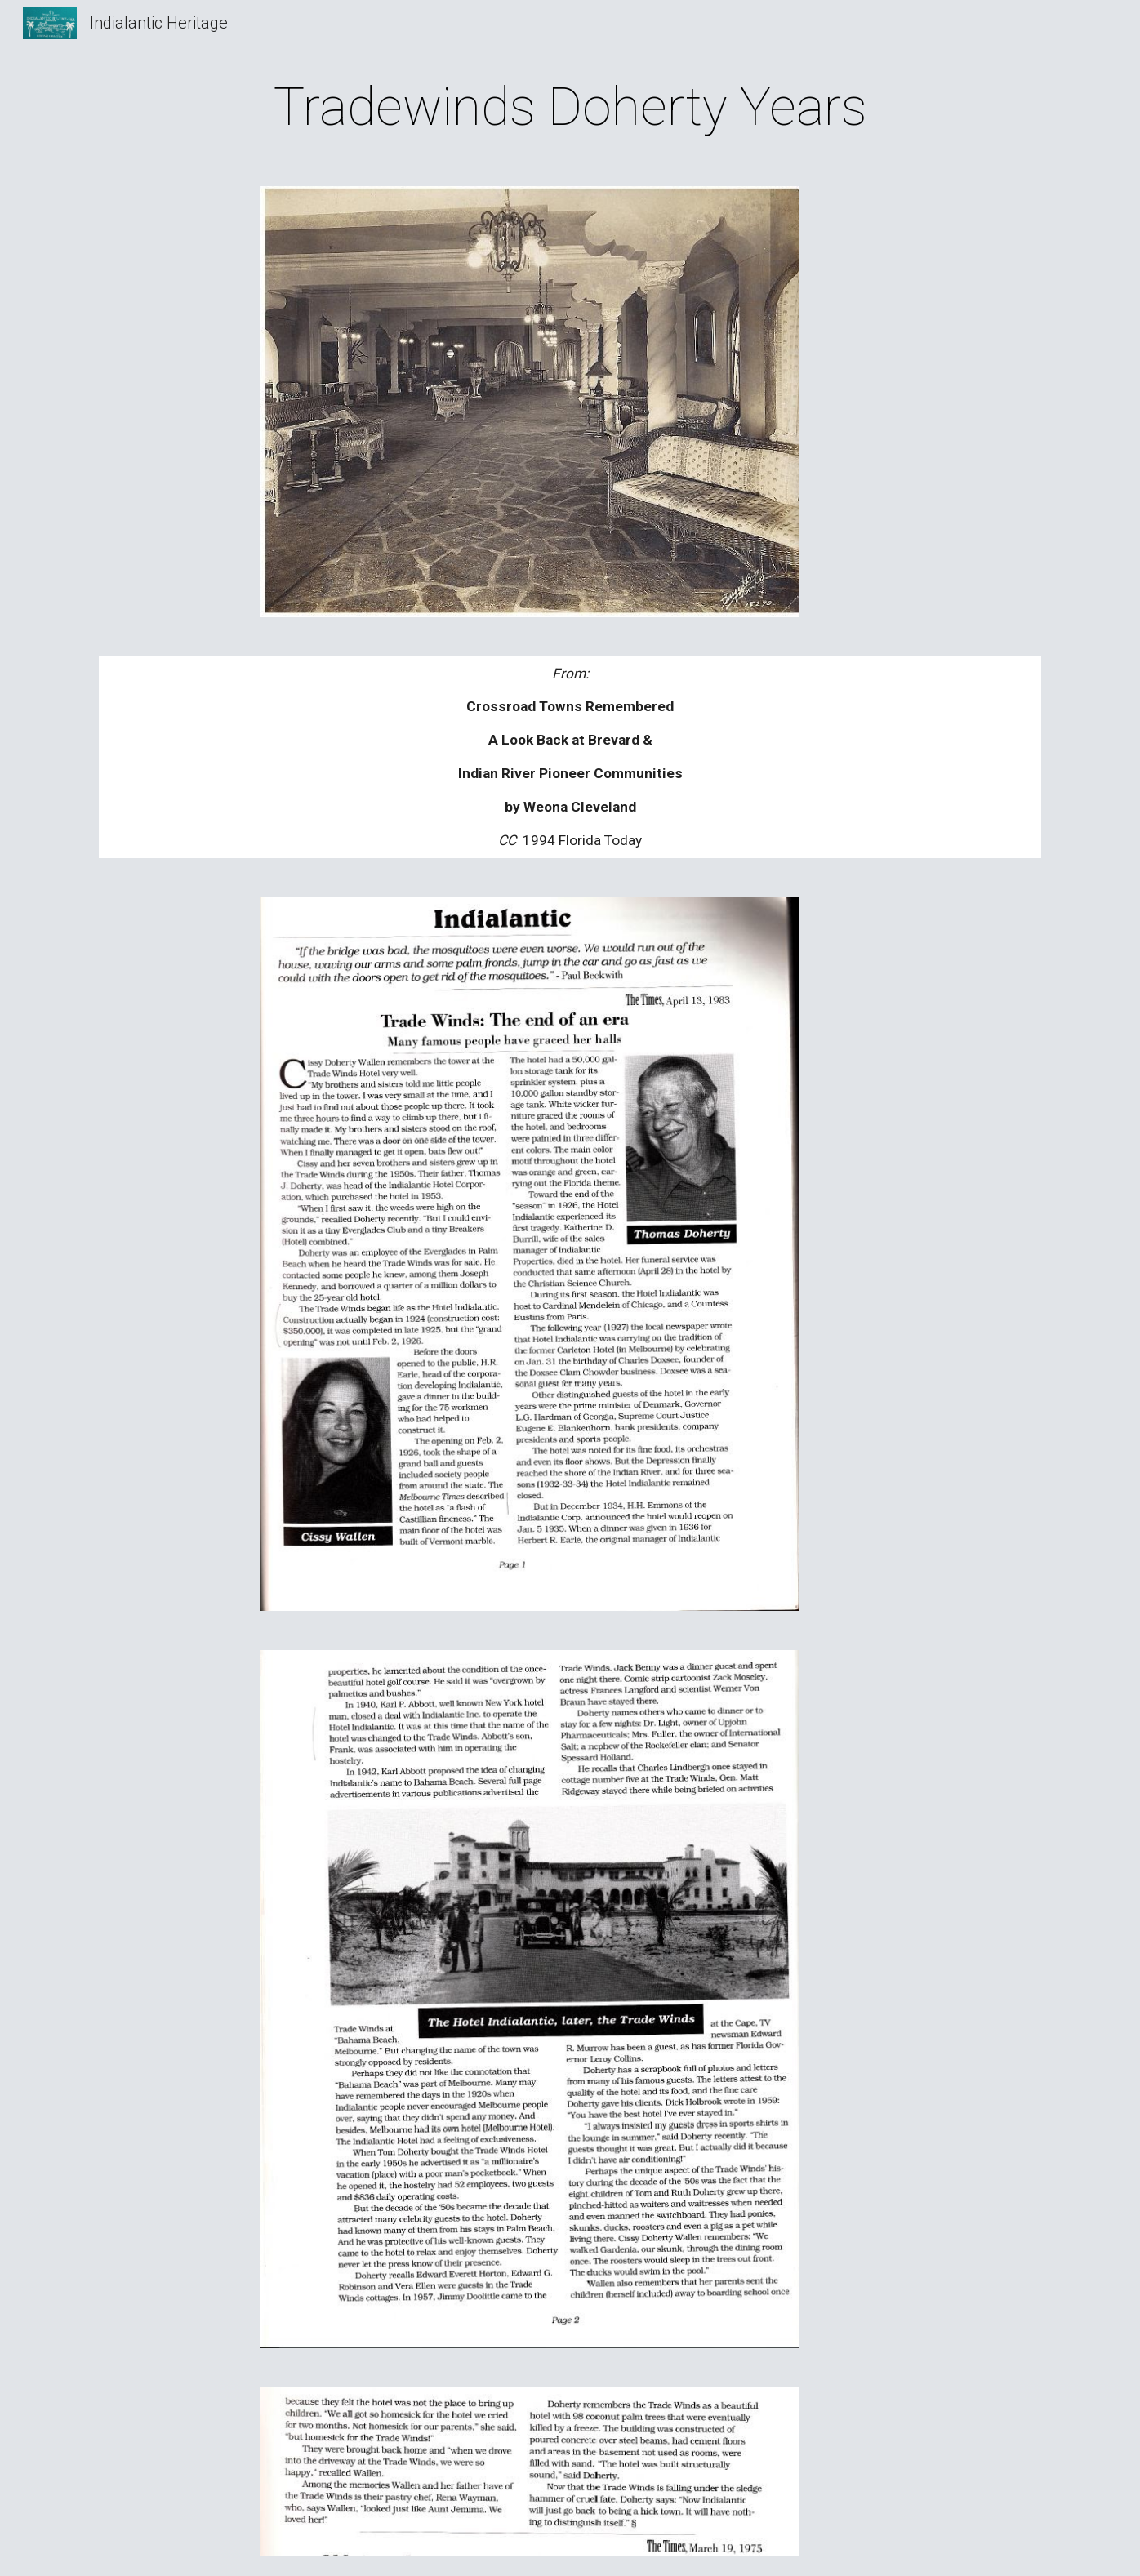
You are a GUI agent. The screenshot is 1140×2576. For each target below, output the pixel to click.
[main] (570, 108)
